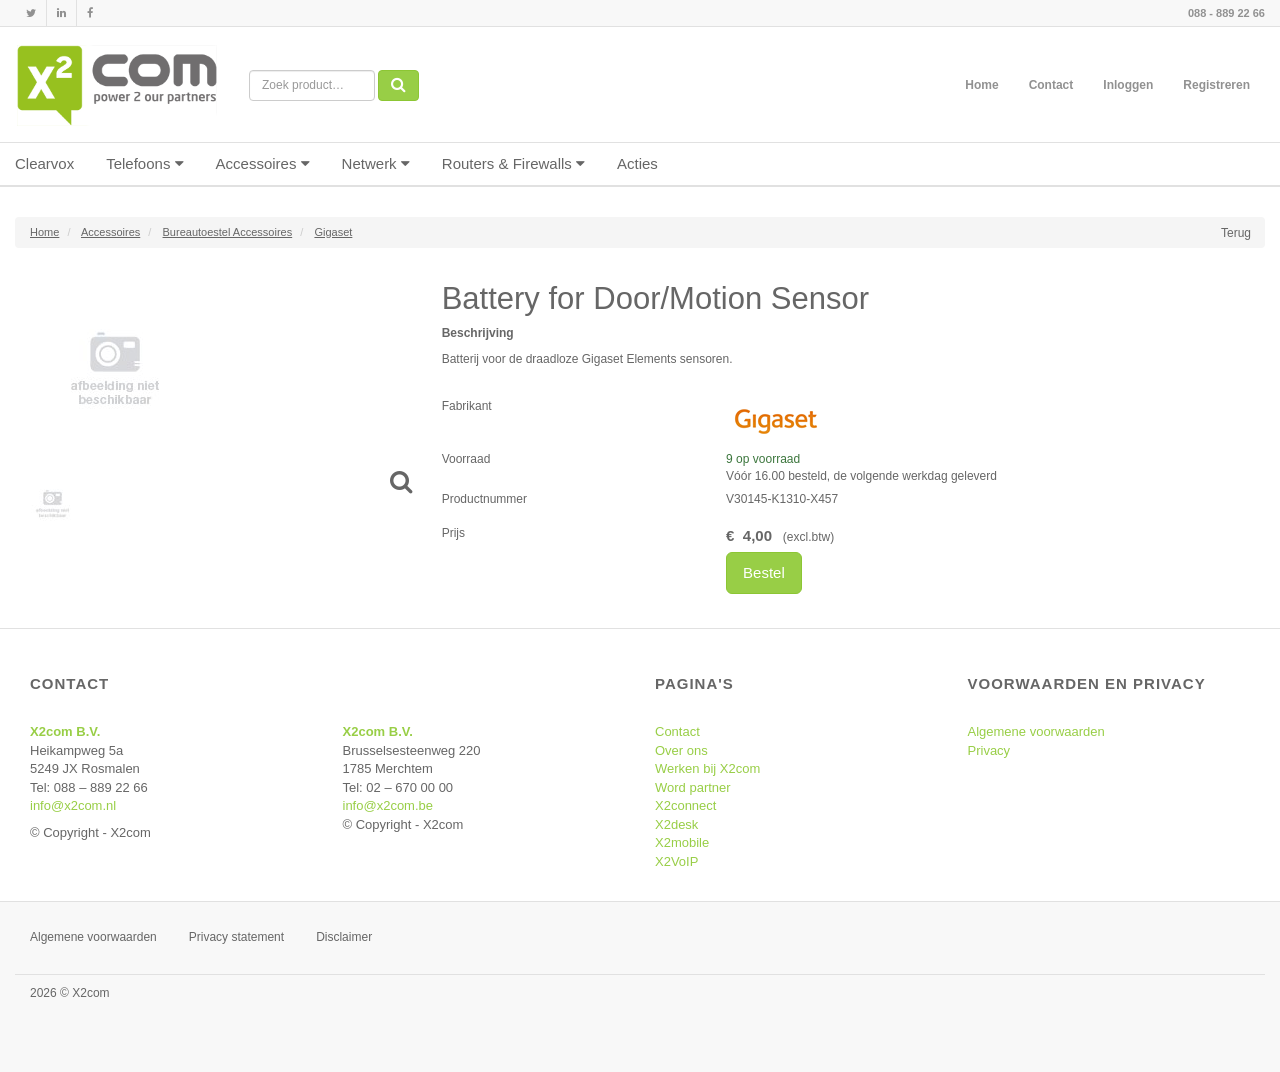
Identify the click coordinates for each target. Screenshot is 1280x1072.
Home (981, 85)
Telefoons (144, 163)
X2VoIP (676, 861)
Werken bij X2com (707, 768)
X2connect (685, 805)
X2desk (676, 824)
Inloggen (1128, 85)
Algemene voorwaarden (1036, 731)
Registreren (1216, 85)
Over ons (681, 750)
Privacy (989, 750)
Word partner (693, 787)
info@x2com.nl (73, 805)
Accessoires (263, 163)
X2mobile (682, 842)
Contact (1051, 85)
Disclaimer (344, 937)
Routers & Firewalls (513, 163)
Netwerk (376, 163)
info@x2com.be (388, 805)
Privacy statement (236, 937)
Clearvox (44, 163)
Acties (637, 163)
